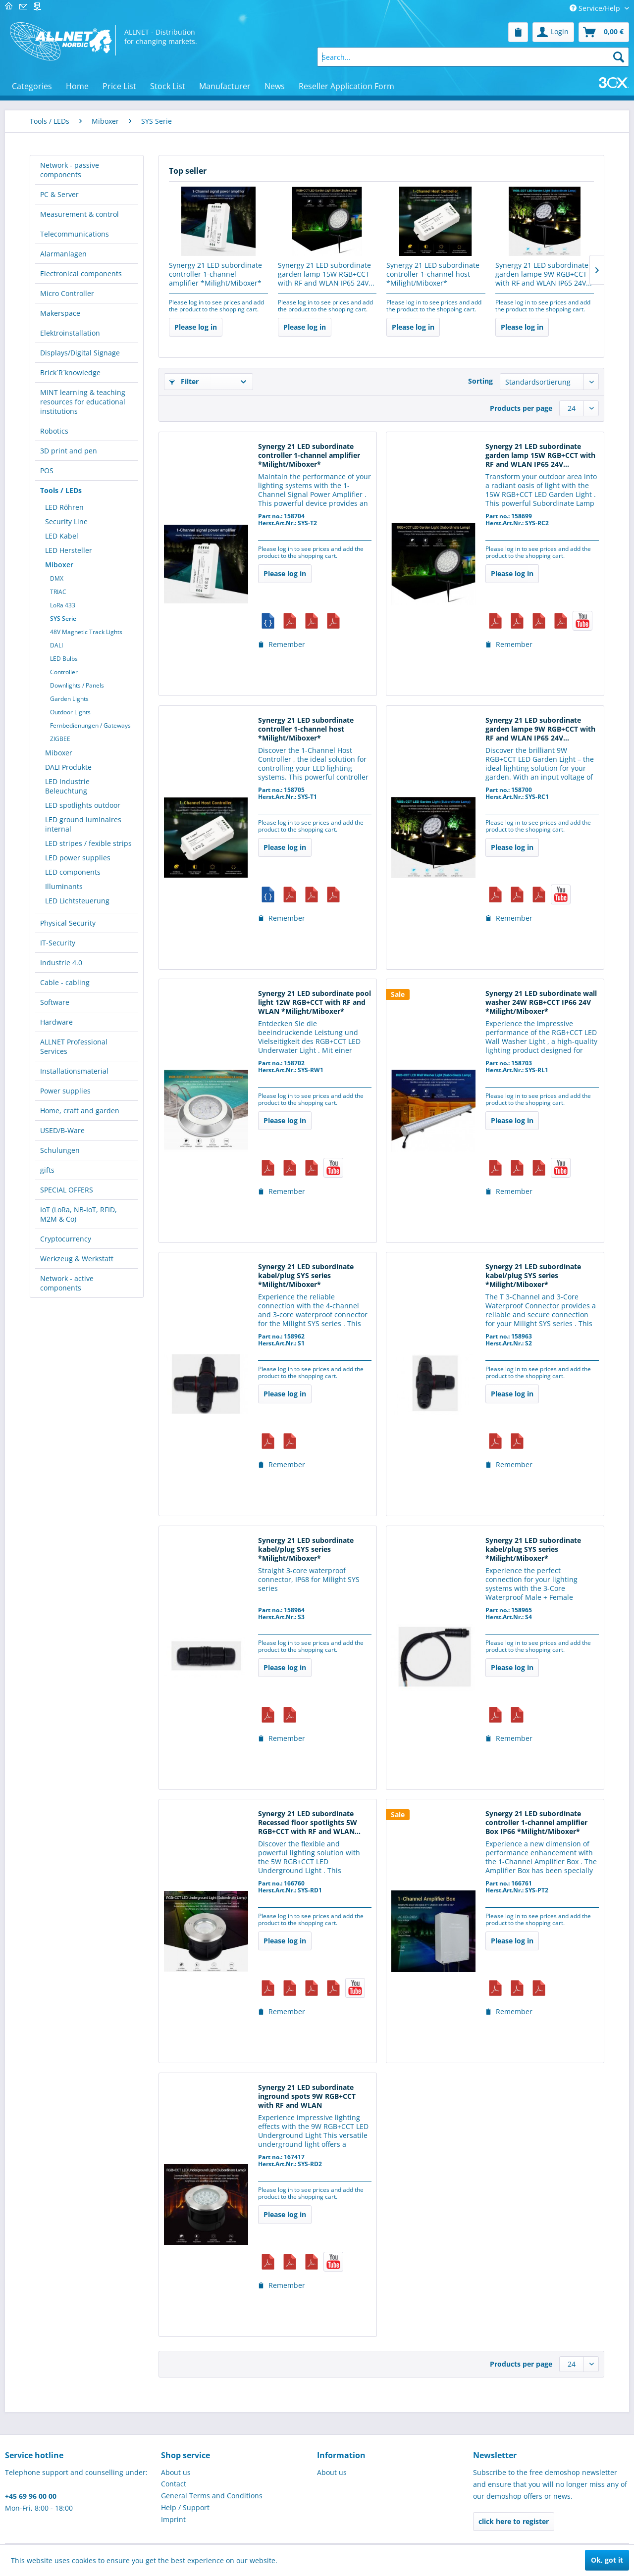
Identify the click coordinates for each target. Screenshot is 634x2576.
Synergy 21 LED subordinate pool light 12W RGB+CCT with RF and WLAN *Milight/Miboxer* (314, 1002)
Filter (184, 381)
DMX (56, 578)
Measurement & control (79, 214)
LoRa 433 (62, 605)
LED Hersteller (68, 550)
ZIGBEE (60, 739)
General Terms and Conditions (212, 2495)
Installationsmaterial (74, 1071)
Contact (173, 2483)
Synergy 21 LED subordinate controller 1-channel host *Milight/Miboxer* (432, 274)
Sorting (480, 381)
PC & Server (59, 194)
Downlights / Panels (77, 685)
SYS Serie (63, 618)
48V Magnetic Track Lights (86, 632)
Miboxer (59, 564)
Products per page (521, 408)
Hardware (56, 1022)
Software (54, 1002)
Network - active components (67, 1283)
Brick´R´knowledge (70, 372)
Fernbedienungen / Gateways (90, 725)
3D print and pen (68, 450)
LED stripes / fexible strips (88, 843)
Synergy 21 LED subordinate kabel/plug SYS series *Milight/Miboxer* (306, 1275)
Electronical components (81, 273)
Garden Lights (69, 698)
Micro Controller (67, 293)
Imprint (173, 2519)
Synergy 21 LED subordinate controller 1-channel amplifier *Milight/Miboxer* (215, 274)
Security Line (66, 521)
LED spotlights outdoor (82, 805)
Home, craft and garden (79, 1110)
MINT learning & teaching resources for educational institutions (82, 402)
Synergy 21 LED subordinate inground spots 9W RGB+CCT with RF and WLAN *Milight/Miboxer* (307, 2097)
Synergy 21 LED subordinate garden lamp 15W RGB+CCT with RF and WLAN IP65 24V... (326, 274)
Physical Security (68, 923)
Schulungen (60, 1150)
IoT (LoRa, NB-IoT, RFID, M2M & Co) (78, 1214)
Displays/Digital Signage (80, 352)
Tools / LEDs (61, 490)
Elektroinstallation (70, 333)
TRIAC (58, 592)
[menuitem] (518, 32)
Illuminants (64, 886)
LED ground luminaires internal (83, 824)
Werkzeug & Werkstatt (76, 1258)
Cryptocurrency (65, 1238)
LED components (73, 872)
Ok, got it (607, 2560)
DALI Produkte (68, 767)
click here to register (513, 2521)
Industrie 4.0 (61, 962)
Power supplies (65, 1090)
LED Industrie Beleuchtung (67, 786)
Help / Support (185, 2507)
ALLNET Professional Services (73, 1046)
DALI (56, 645)
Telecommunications (74, 234)
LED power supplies (77, 857)
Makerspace (60, 313)
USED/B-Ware (62, 1130)
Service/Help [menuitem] (596, 8)
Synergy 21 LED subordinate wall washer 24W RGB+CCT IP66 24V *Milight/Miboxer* (541, 1002)
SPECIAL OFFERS (66, 1189)
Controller (64, 672)
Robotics (54, 431)
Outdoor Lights (70, 712)
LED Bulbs (64, 658)
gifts (47, 1170)
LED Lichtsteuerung (77, 900)
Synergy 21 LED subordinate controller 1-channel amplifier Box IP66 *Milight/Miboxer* (536, 1822)
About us (176, 2472)
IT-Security (57, 942)
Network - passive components (69, 169)
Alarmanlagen (63, 253)
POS (46, 470)
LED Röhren (64, 507)
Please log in (195, 327)
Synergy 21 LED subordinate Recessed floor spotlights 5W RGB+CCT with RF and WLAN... (309, 1822)
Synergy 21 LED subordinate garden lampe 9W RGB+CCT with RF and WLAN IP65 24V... (543, 274)
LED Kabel (61, 536)
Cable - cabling (65, 982)
